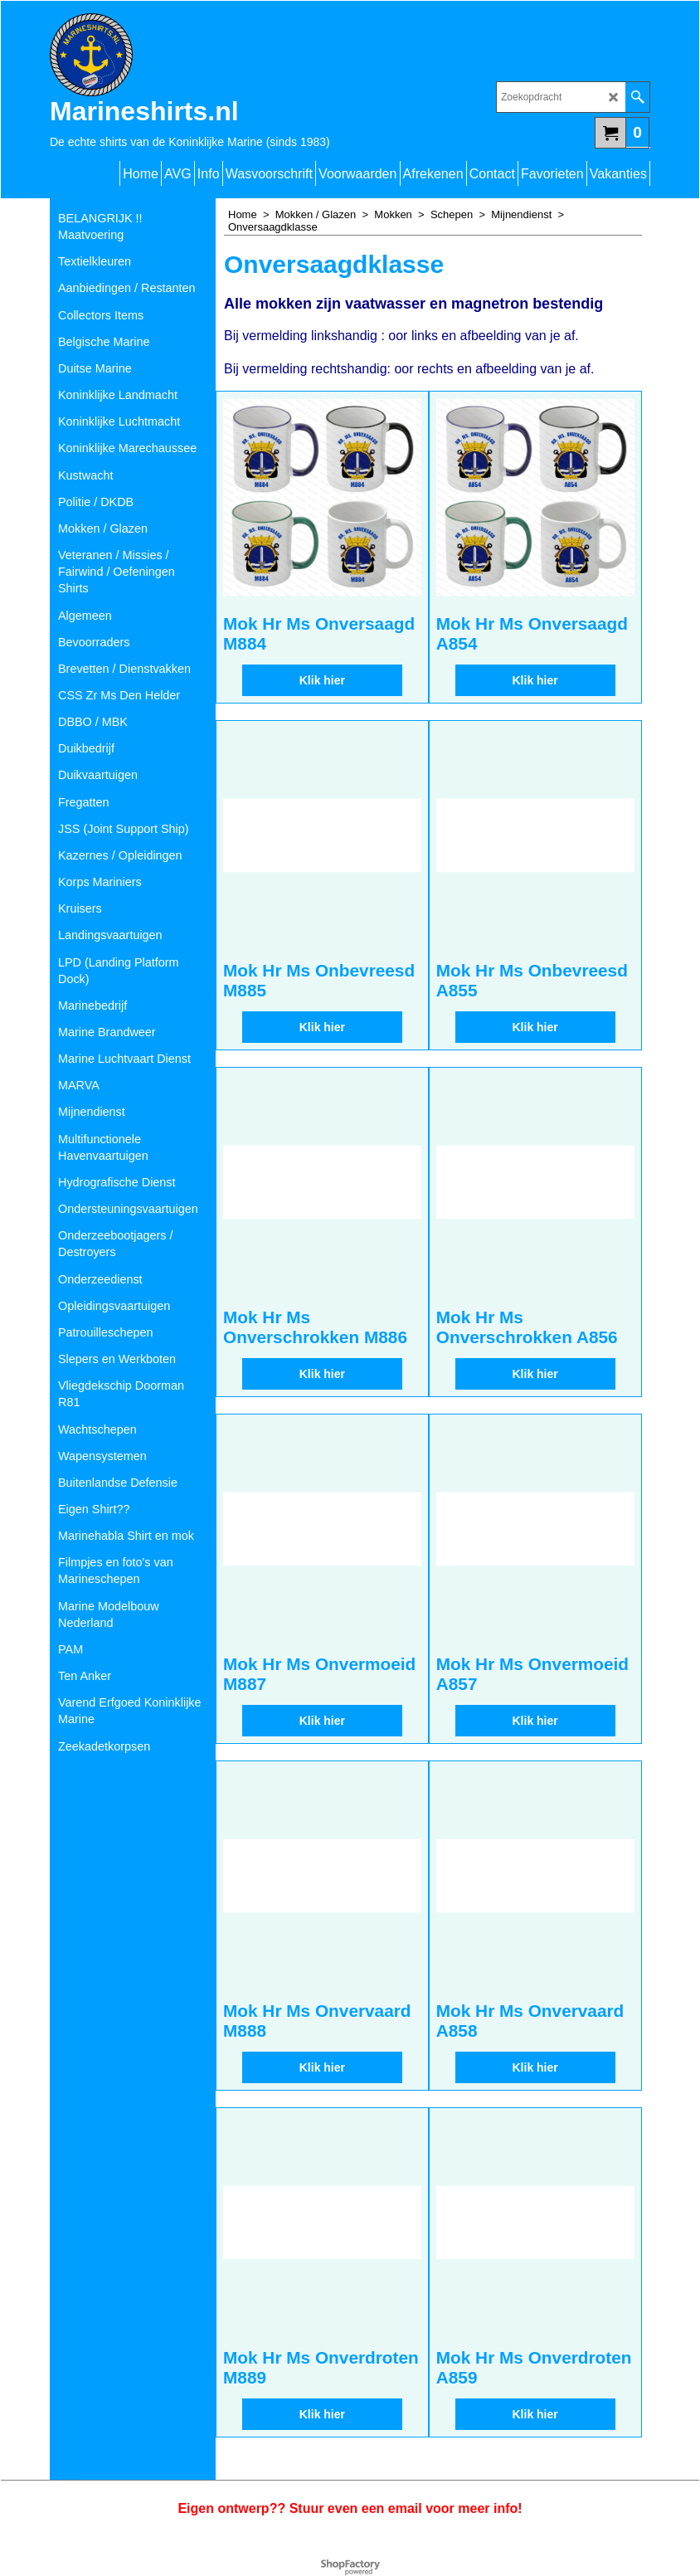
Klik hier (322, 697)
